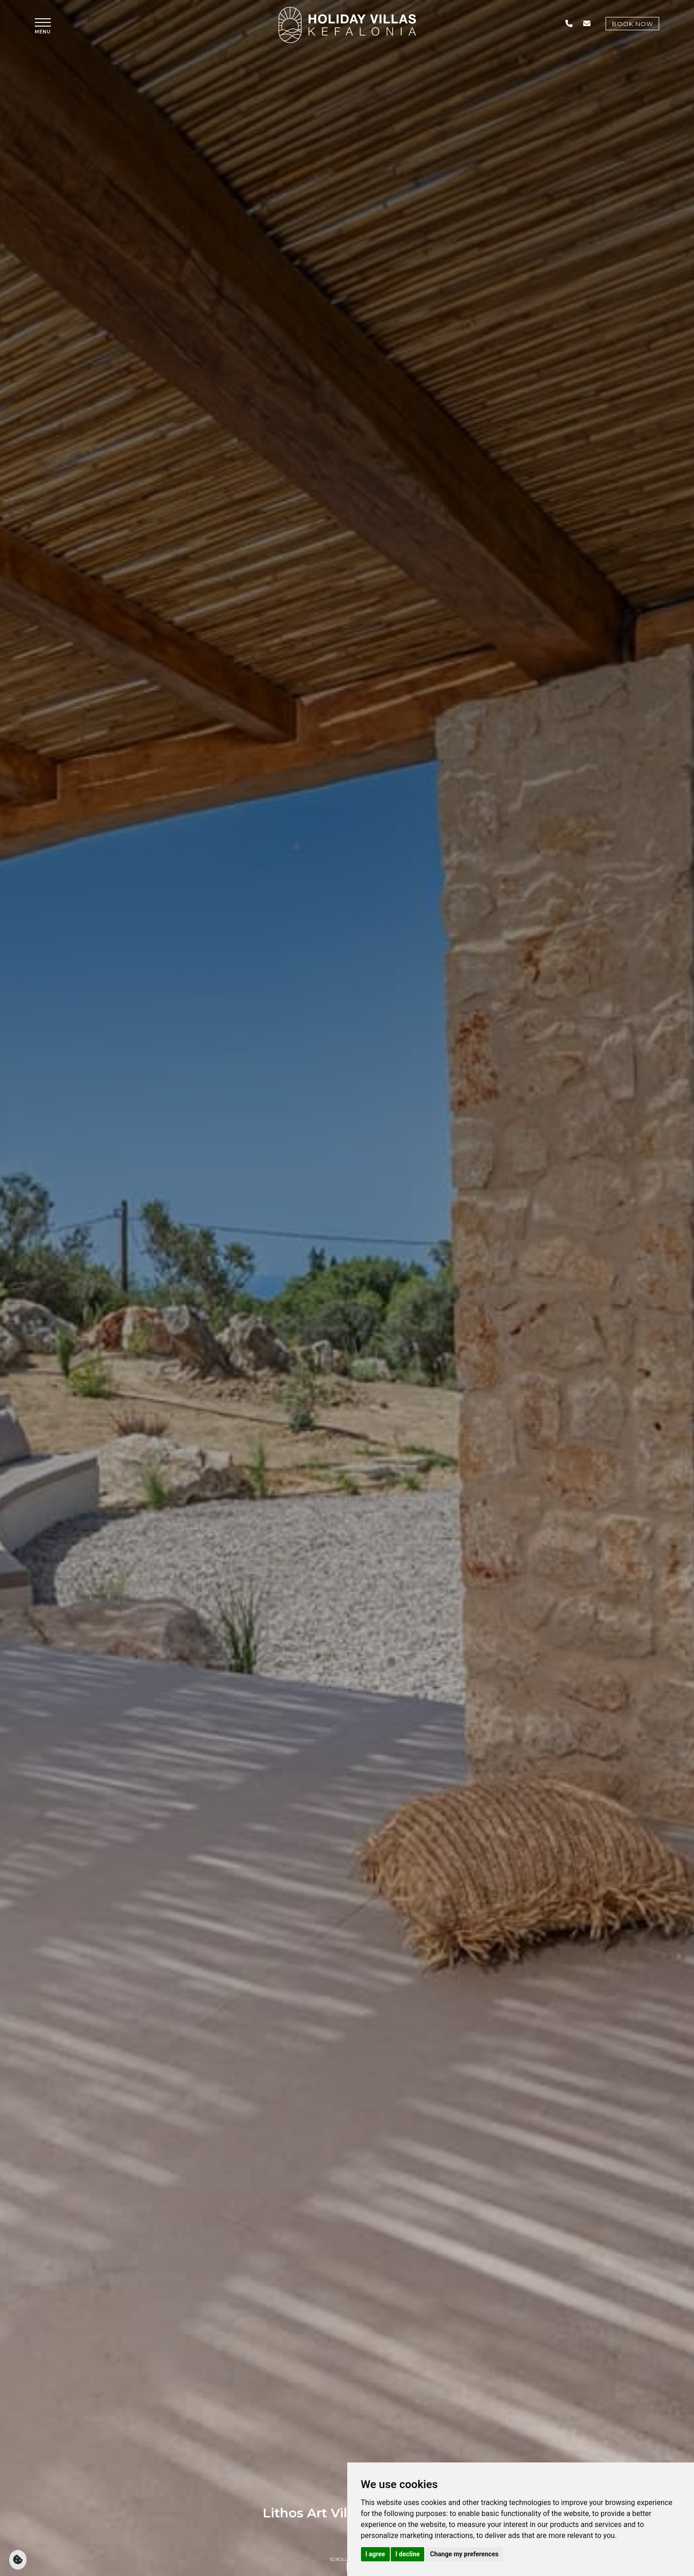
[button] (43, 26)
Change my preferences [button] (464, 2554)
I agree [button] (375, 2554)
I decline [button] (407, 2554)
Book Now (632, 23)
